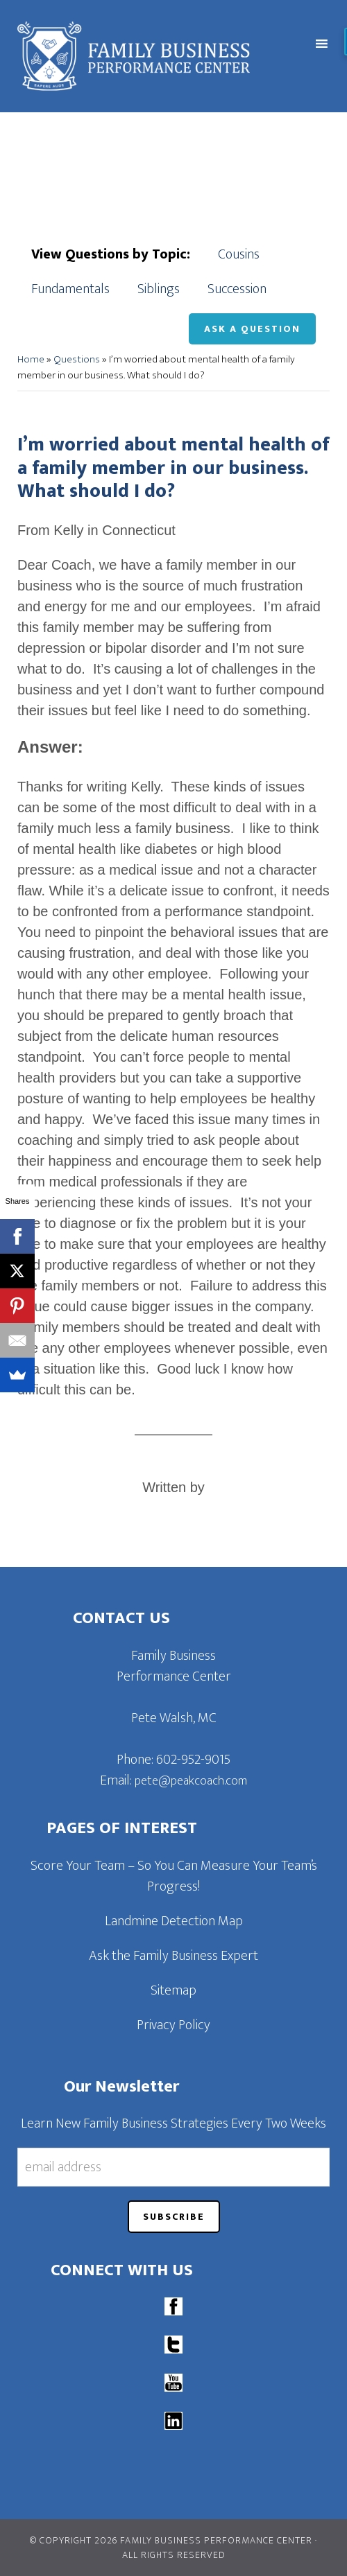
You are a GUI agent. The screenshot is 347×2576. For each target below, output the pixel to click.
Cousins (239, 254)
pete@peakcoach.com (191, 1781)
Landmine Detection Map (174, 1921)
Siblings (158, 289)
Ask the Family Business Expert (173, 1956)
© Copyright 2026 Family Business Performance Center (171, 2540)
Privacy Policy (173, 2025)
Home (30, 359)
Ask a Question (252, 329)
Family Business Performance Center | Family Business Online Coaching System (138, 56)
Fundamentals (70, 289)
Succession (237, 289)
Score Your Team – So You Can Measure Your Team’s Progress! (174, 1876)
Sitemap (173, 1990)
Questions (76, 359)
